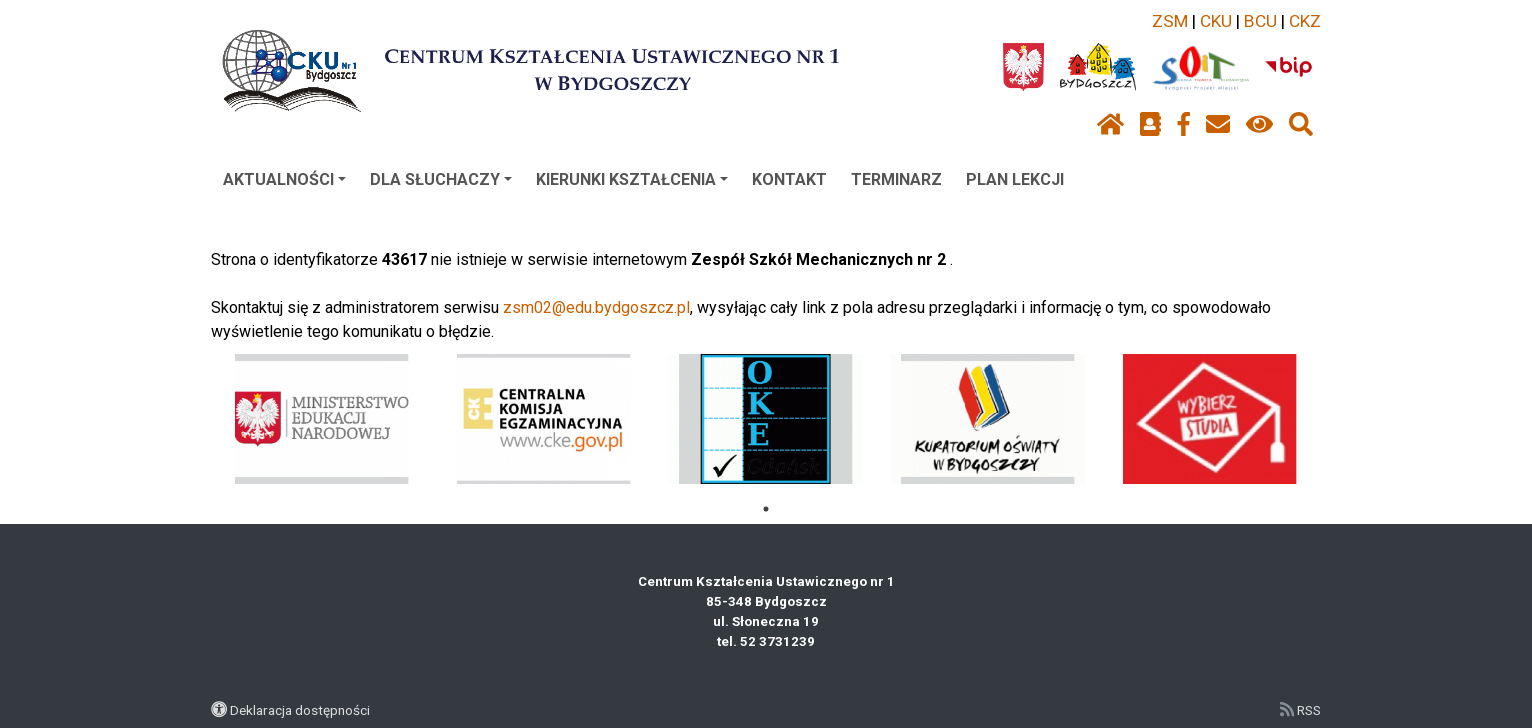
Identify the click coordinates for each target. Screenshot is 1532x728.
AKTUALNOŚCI (284, 179)
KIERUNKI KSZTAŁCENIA (632, 179)
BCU (1260, 21)
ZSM (1170, 21)
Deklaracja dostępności (300, 710)
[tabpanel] (322, 419)
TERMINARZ (896, 179)
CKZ (1305, 21)
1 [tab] (766, 509)
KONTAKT (789, 179)
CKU (1216, 21)
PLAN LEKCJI (1015, 179)
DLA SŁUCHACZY (441, 179)
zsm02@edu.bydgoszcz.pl (596, 307)
